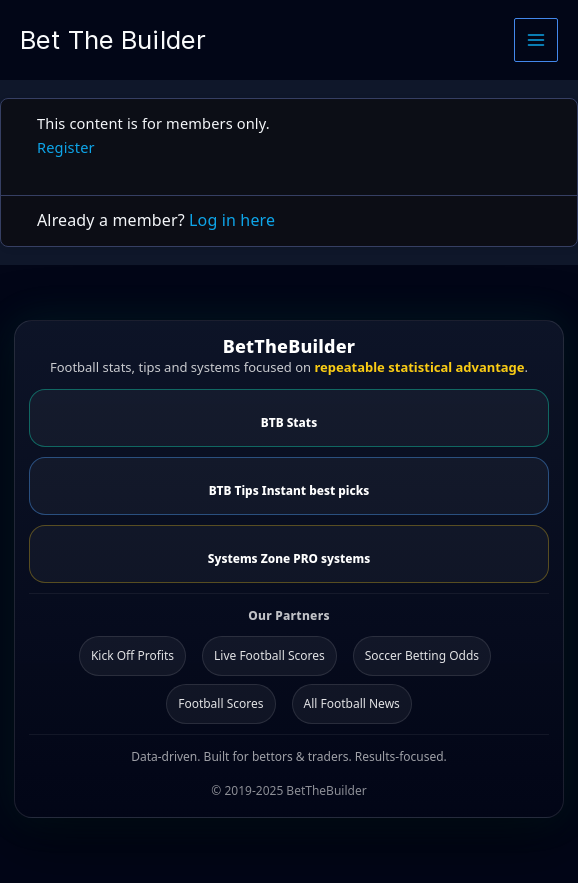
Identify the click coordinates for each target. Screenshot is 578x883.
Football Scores (220, 703)
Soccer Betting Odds (422, 655)
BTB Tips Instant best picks (289, 490)
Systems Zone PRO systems (289, 558)
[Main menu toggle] (536, 40)
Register (66, 147)
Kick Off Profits (132, 655)
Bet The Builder (113, 39)
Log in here (232, 220)
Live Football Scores (269, 655)
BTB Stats (289, 422)
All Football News (352, 703)
